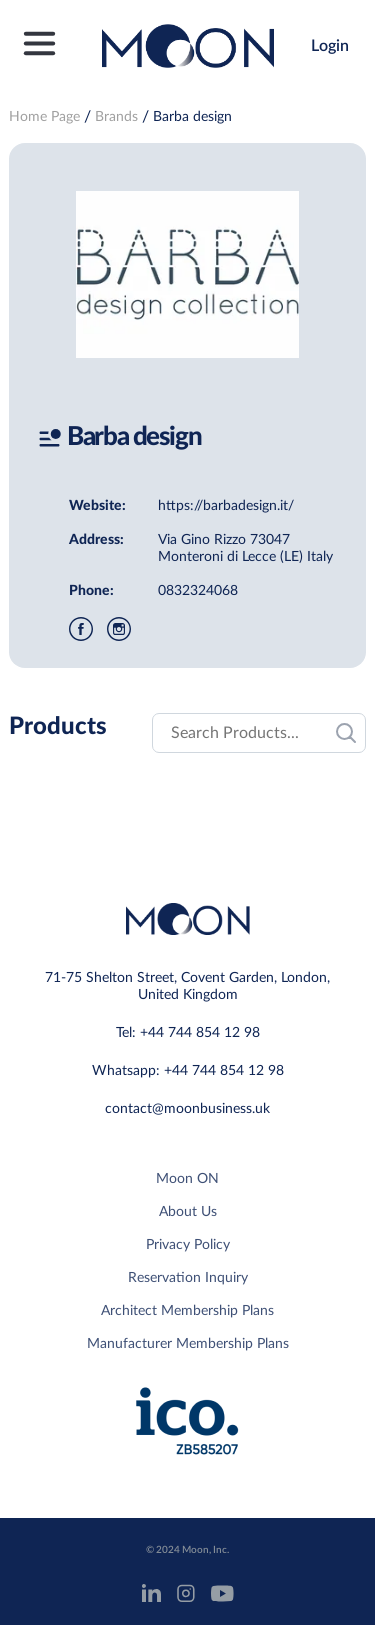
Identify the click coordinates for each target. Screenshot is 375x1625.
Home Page (44, 117)
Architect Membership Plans (187, 1311)
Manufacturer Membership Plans (188, 1344)
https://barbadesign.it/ (226, 506)
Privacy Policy (188, 1245)
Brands (116, 117)
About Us (188, 1212)
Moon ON (187, 1179)
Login (330, 46)
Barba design (192, 117)
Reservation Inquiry (188, 1278)
